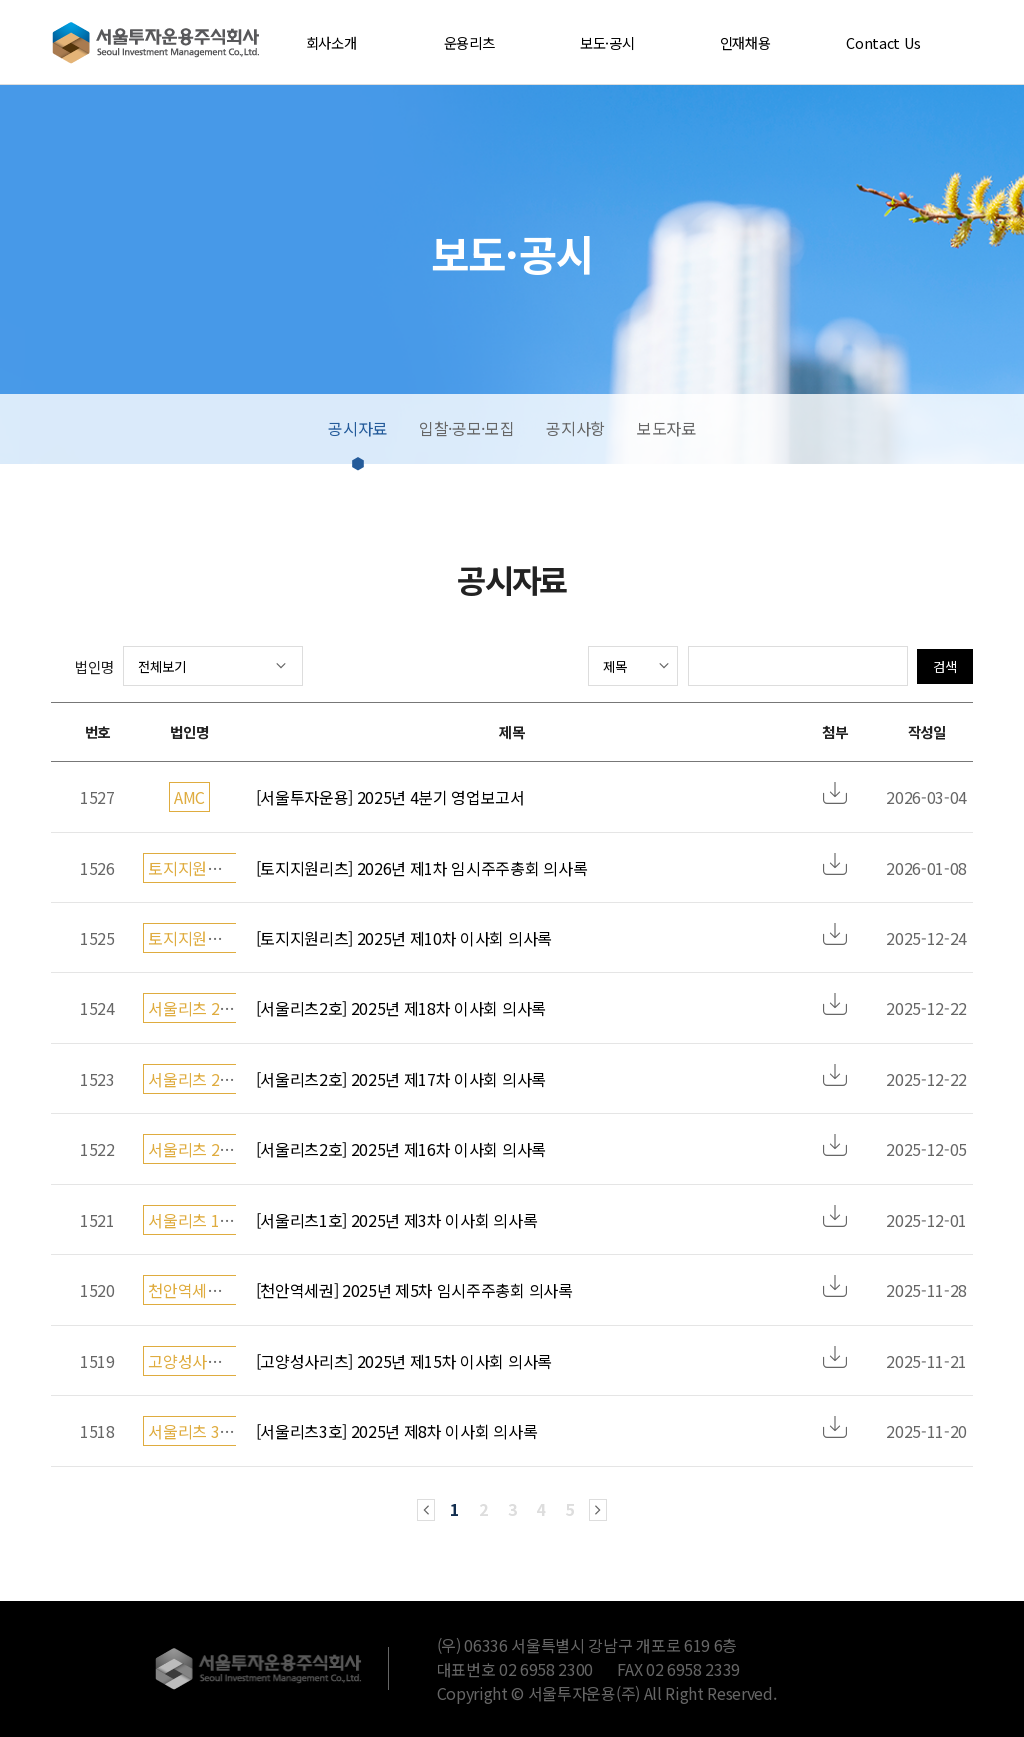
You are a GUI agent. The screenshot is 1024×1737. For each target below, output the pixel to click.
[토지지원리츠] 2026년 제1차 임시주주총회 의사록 (422, 868)
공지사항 (575, 428)
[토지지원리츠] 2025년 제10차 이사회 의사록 (404, 938)
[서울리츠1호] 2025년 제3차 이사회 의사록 (397, 1220)
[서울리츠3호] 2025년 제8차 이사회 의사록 (397, 1431)
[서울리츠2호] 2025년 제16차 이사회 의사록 (401, 1149)
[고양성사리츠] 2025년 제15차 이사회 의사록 (404, 1361)
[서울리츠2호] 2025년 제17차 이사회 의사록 (401, 1079)
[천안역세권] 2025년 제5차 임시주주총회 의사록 (414, 1290)
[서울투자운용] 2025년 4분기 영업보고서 (390, 797)
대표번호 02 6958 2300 (515, 1669)
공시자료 (357, 428)
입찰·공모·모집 (466, 428)
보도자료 (666, 428)
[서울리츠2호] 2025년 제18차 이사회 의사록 (401, 1008)
